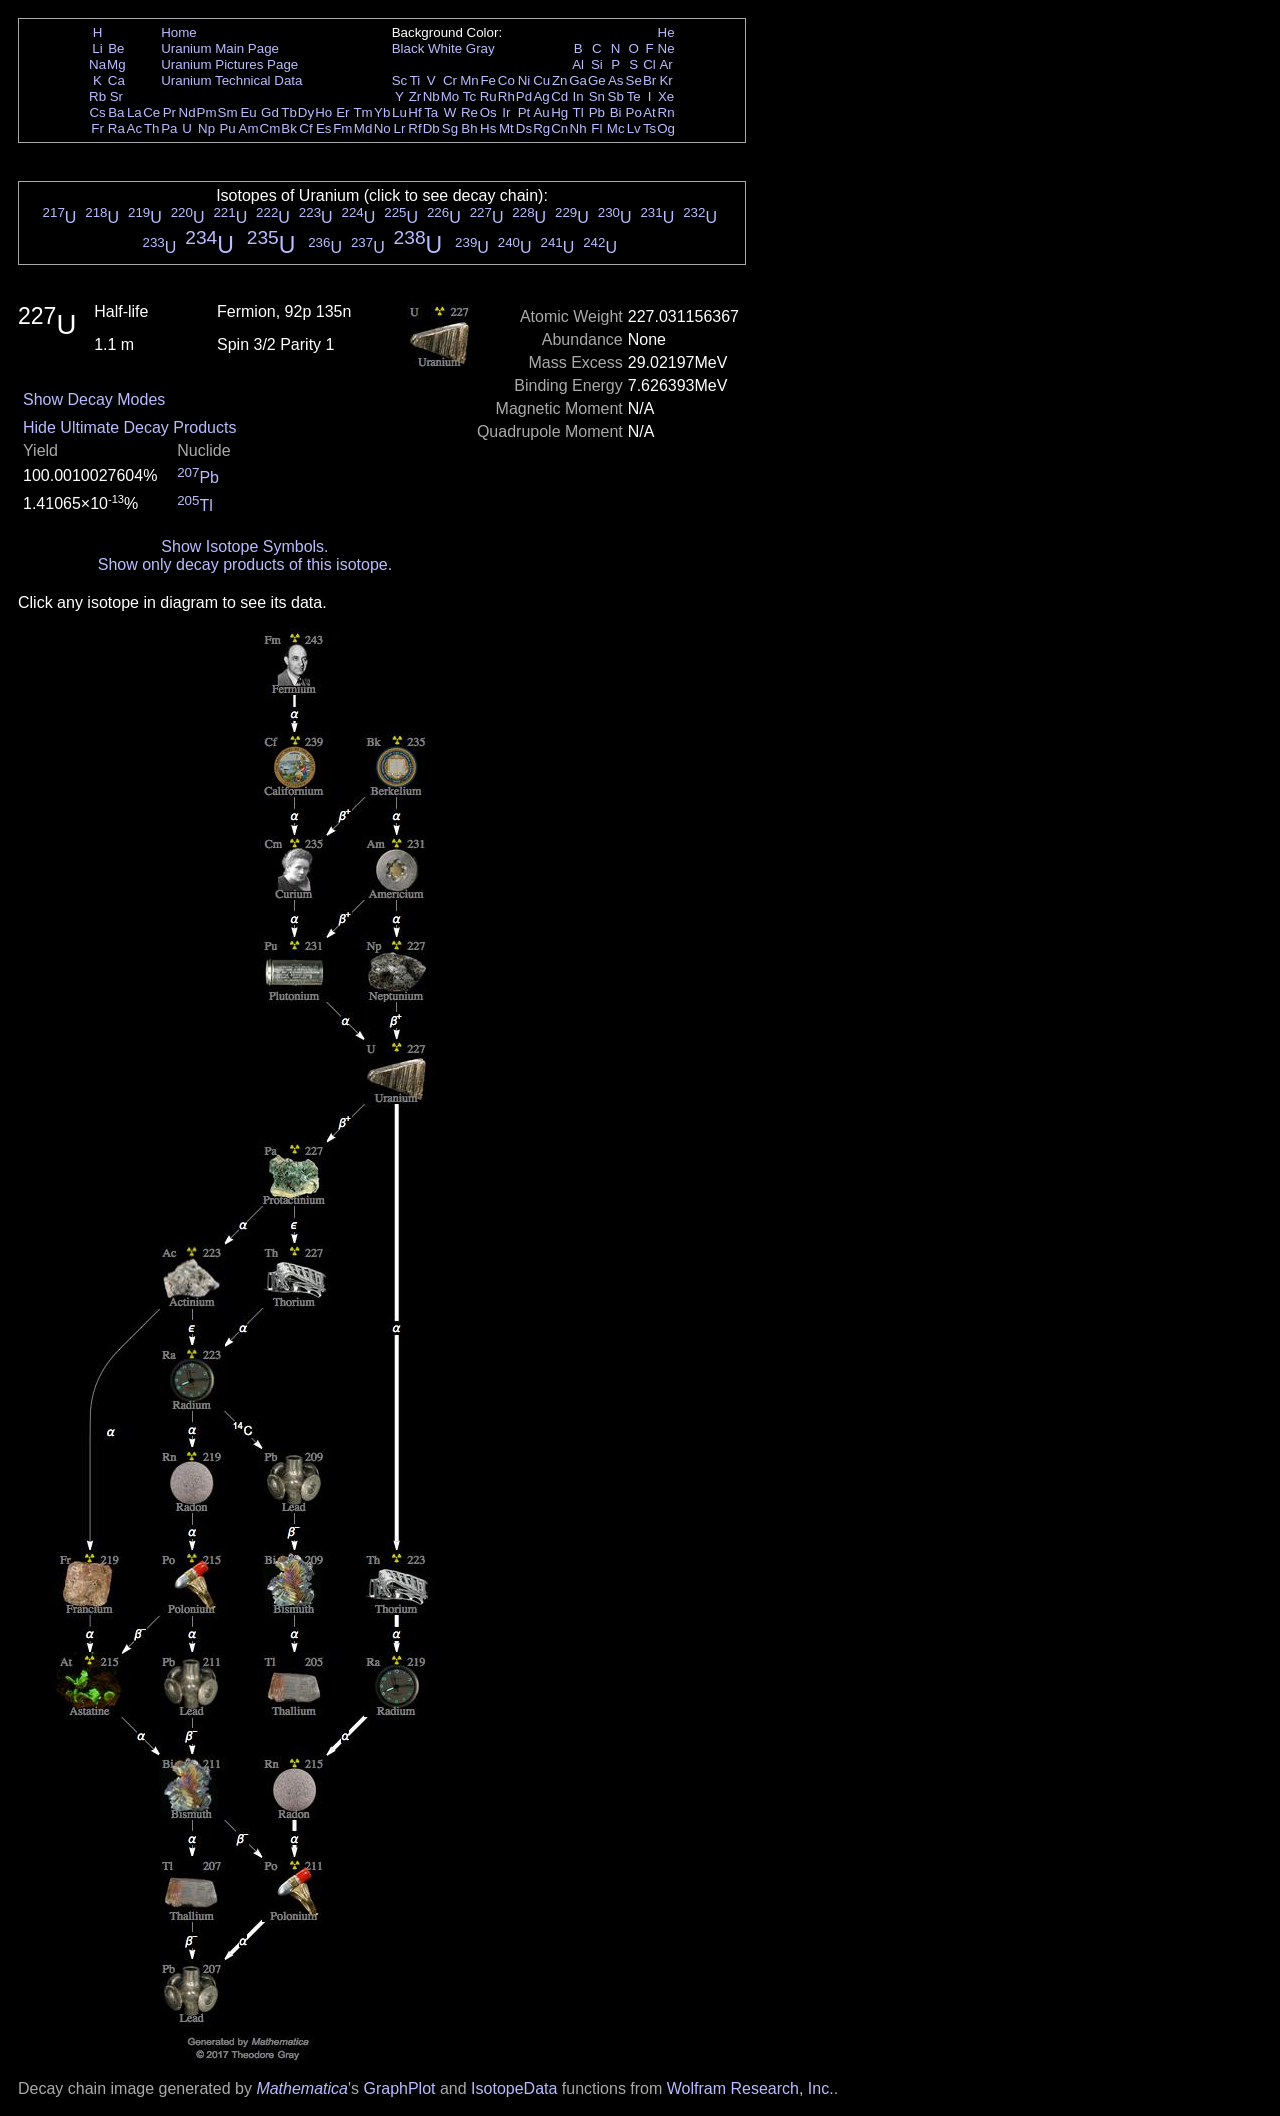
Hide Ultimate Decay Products (129, 427)
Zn (560, 80)
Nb (431, 96)
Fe (488, 80)
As (616, 80)
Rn (666, 112)
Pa (169, 128)
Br (649, 80)
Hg (559, 112)
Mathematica (302, 2088)
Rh (506, 96)
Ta (431, 112)
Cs (97, 112)
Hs (488, 128)
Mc (616, 128)
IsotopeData (514, 2088)
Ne (666, 48)
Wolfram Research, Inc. (750, 2088)
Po (634, 112)
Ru (488, 96)
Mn (469, 80)
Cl (649, 64)
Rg (541, 128)
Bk (289, 128)
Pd (524, 96)
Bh (469, 128)
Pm (207, 112)
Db (431, 128)
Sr (116, 96)
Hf (414, 112)
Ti (415, 80)
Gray (480, 48)
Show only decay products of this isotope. (245, 564)
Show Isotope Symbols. (244, 546)
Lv (634, 128)
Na (97, 64)
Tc (469, 96)
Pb (597, 112)
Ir (506, 112)
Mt (506, 128)
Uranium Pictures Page (229, 64)
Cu (541, 80)
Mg (116, 64)
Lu (399, 112)
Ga (578, 80)
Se (634, 80)
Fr (97, 128)
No (382, 128)
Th (152, 128)
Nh (578, 128)
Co (506, 80)
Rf (414, 128)
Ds (524, 128)
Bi (616, 112)
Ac (135, 128)
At (649, 112)
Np (206, 128)
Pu (227, 128)
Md (363, 128)
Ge (597, 80)
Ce (151, 112)
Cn (559, 128)
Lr (400, 128)
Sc (400, 80)
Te (634, 96)
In (578, 96)
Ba (116, 112)
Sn (597, 96)
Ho (323, 112)
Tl (578, 112)
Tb (289, 112)
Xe (666, 96)
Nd (187, 112)
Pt (524, 112)
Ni (524, 80)
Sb (616, 96)
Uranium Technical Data (231, 80)
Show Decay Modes (94, 399)
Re (469, 112)
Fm (342, 128)
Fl (596, 128)
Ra (116, 128)
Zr (415, 96)
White (445, 48)
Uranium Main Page (220, 48)
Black (408, 48)
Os (488, 112)
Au (541, 112)
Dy (306, 112)
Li (97, 48)
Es (324, 128)
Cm (270, 128)
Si (597, 64)
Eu (248, 112)
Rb (97, 96)
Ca (116, 80)
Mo (450, 96)
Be (116, 48)
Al (578, 64)
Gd (270, 112)
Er (342, 112)
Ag (541, 96)
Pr (169, 112)
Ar (665, 64)
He (666, 32)
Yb (382, 112)
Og (666, 128)
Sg (450, 128)
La (134, 112)
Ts (649, 128)
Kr (665, 80)
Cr (450, 80)
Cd (559, 96)
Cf (305, 128)
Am (249, 128)
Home (179, 32)
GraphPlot (399, 2088)
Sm (228, 112)
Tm (362, 112)
